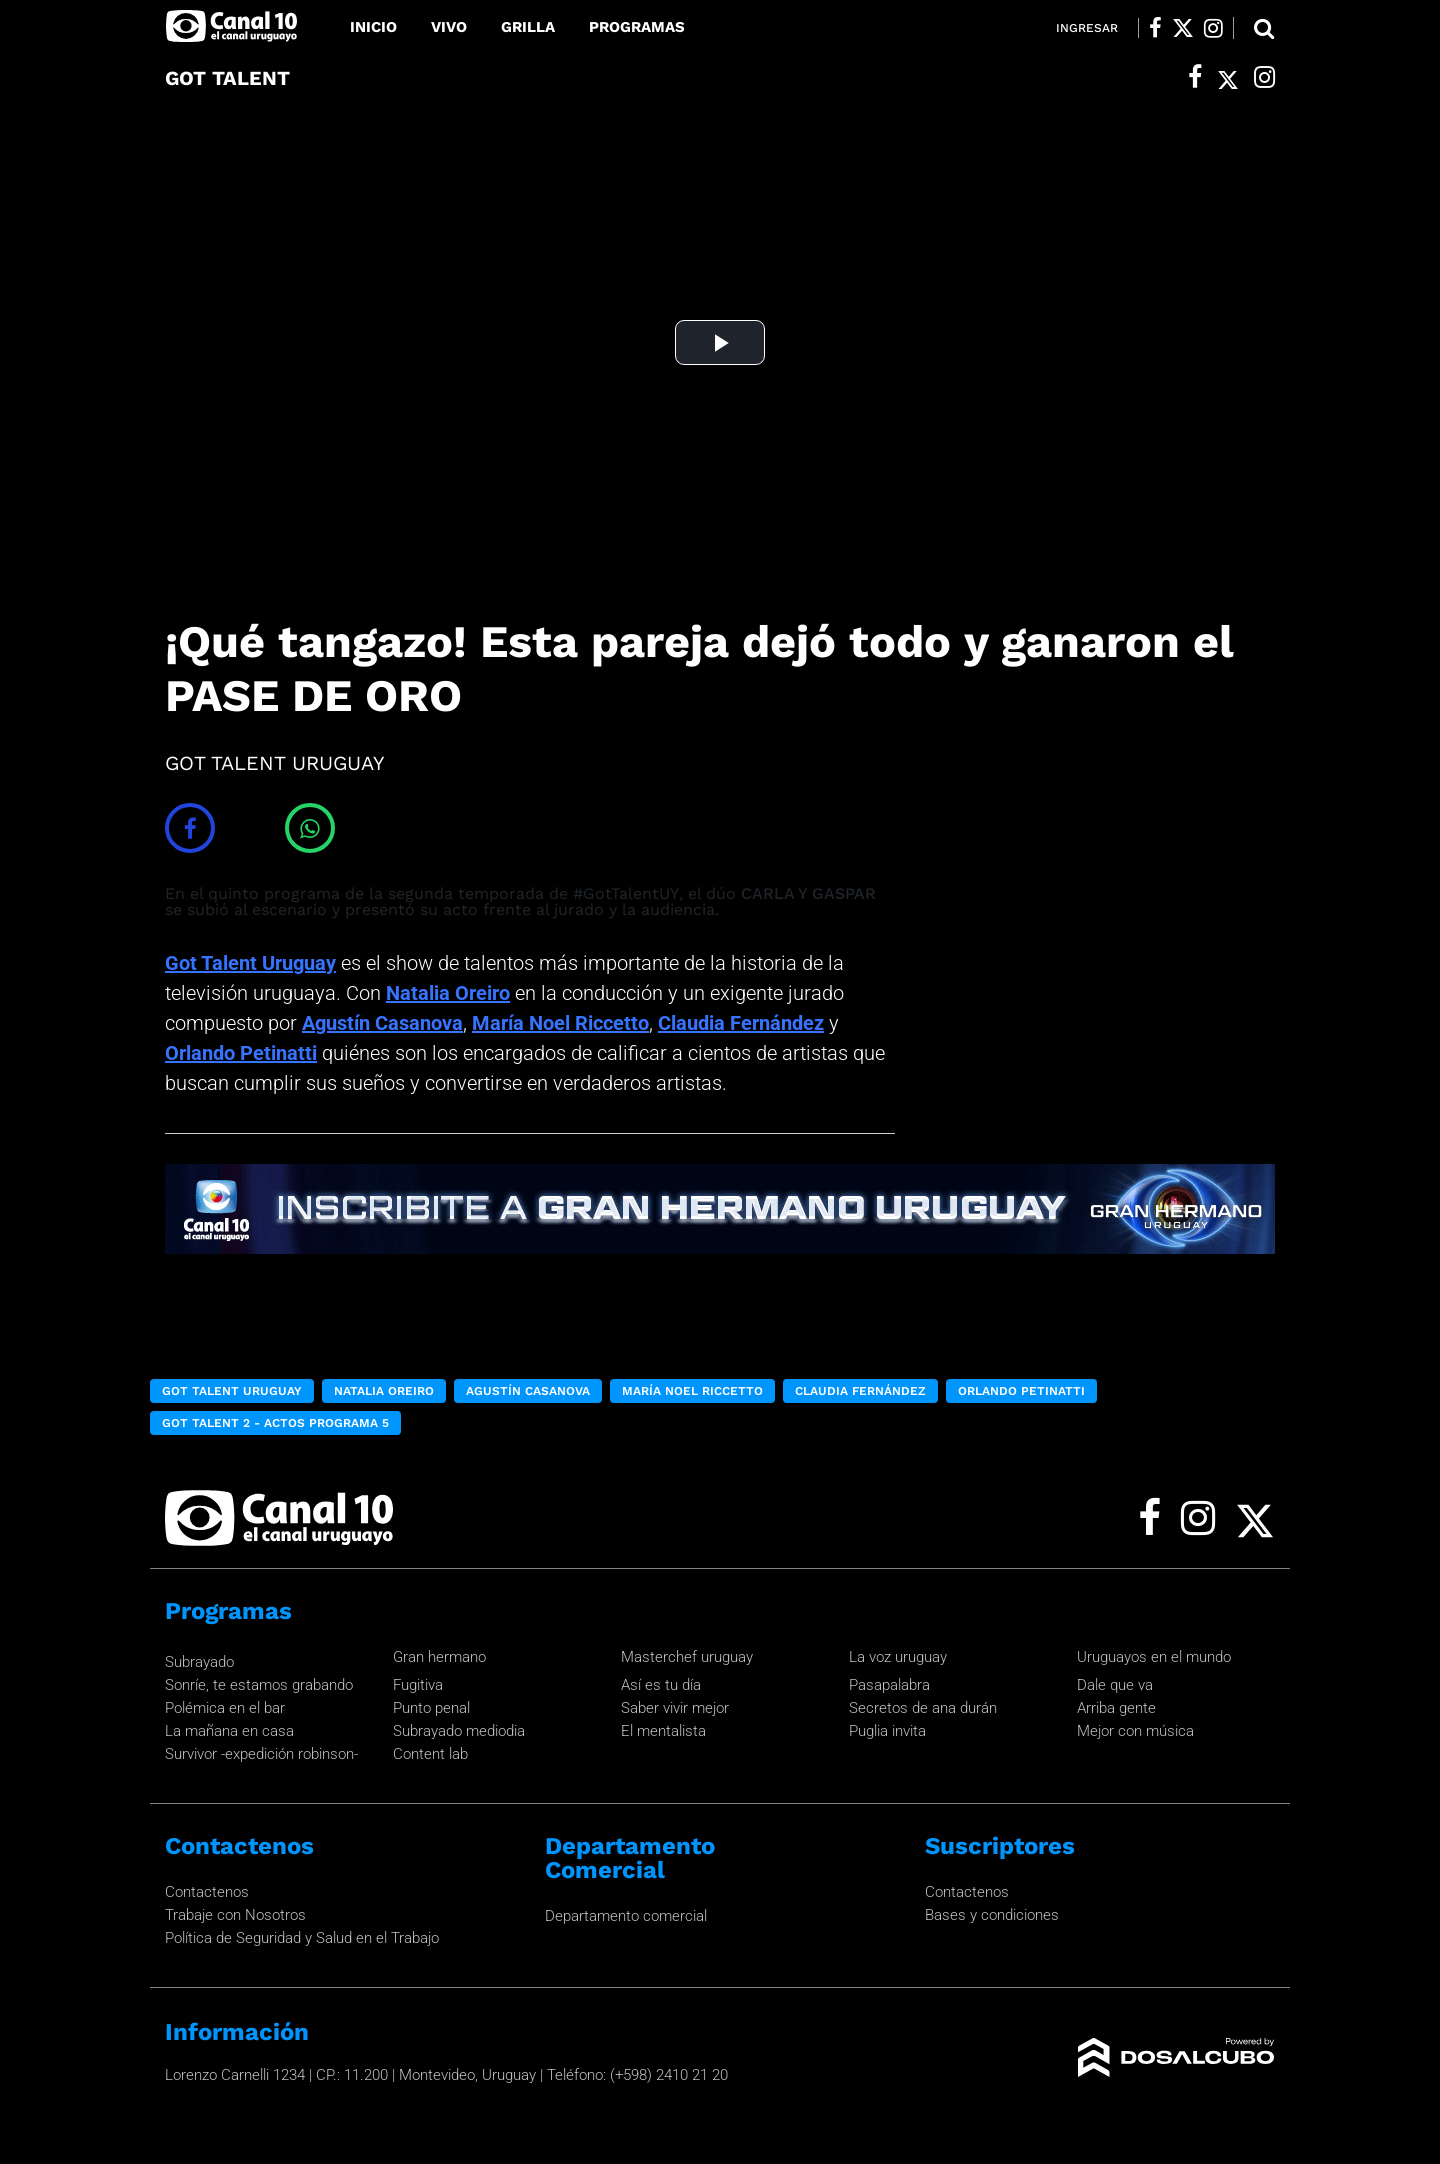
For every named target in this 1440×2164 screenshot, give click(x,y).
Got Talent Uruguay (250, 963)
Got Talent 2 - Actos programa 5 (275, 1423)
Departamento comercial (626, 1916)
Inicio (373, 27)
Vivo (449, 27)
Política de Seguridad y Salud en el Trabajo (302, 1938)
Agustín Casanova (382, 1023)
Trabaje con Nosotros (235, 1915)
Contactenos (207, 1892)
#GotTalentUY (626, 893)
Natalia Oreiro (448, 993)
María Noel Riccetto (560, 1023)
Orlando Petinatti (241, 1053)
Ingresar (1087, 28)
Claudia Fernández (741, 1023)
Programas (637, 27)
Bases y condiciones (992, 1915)
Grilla (528, 27)
